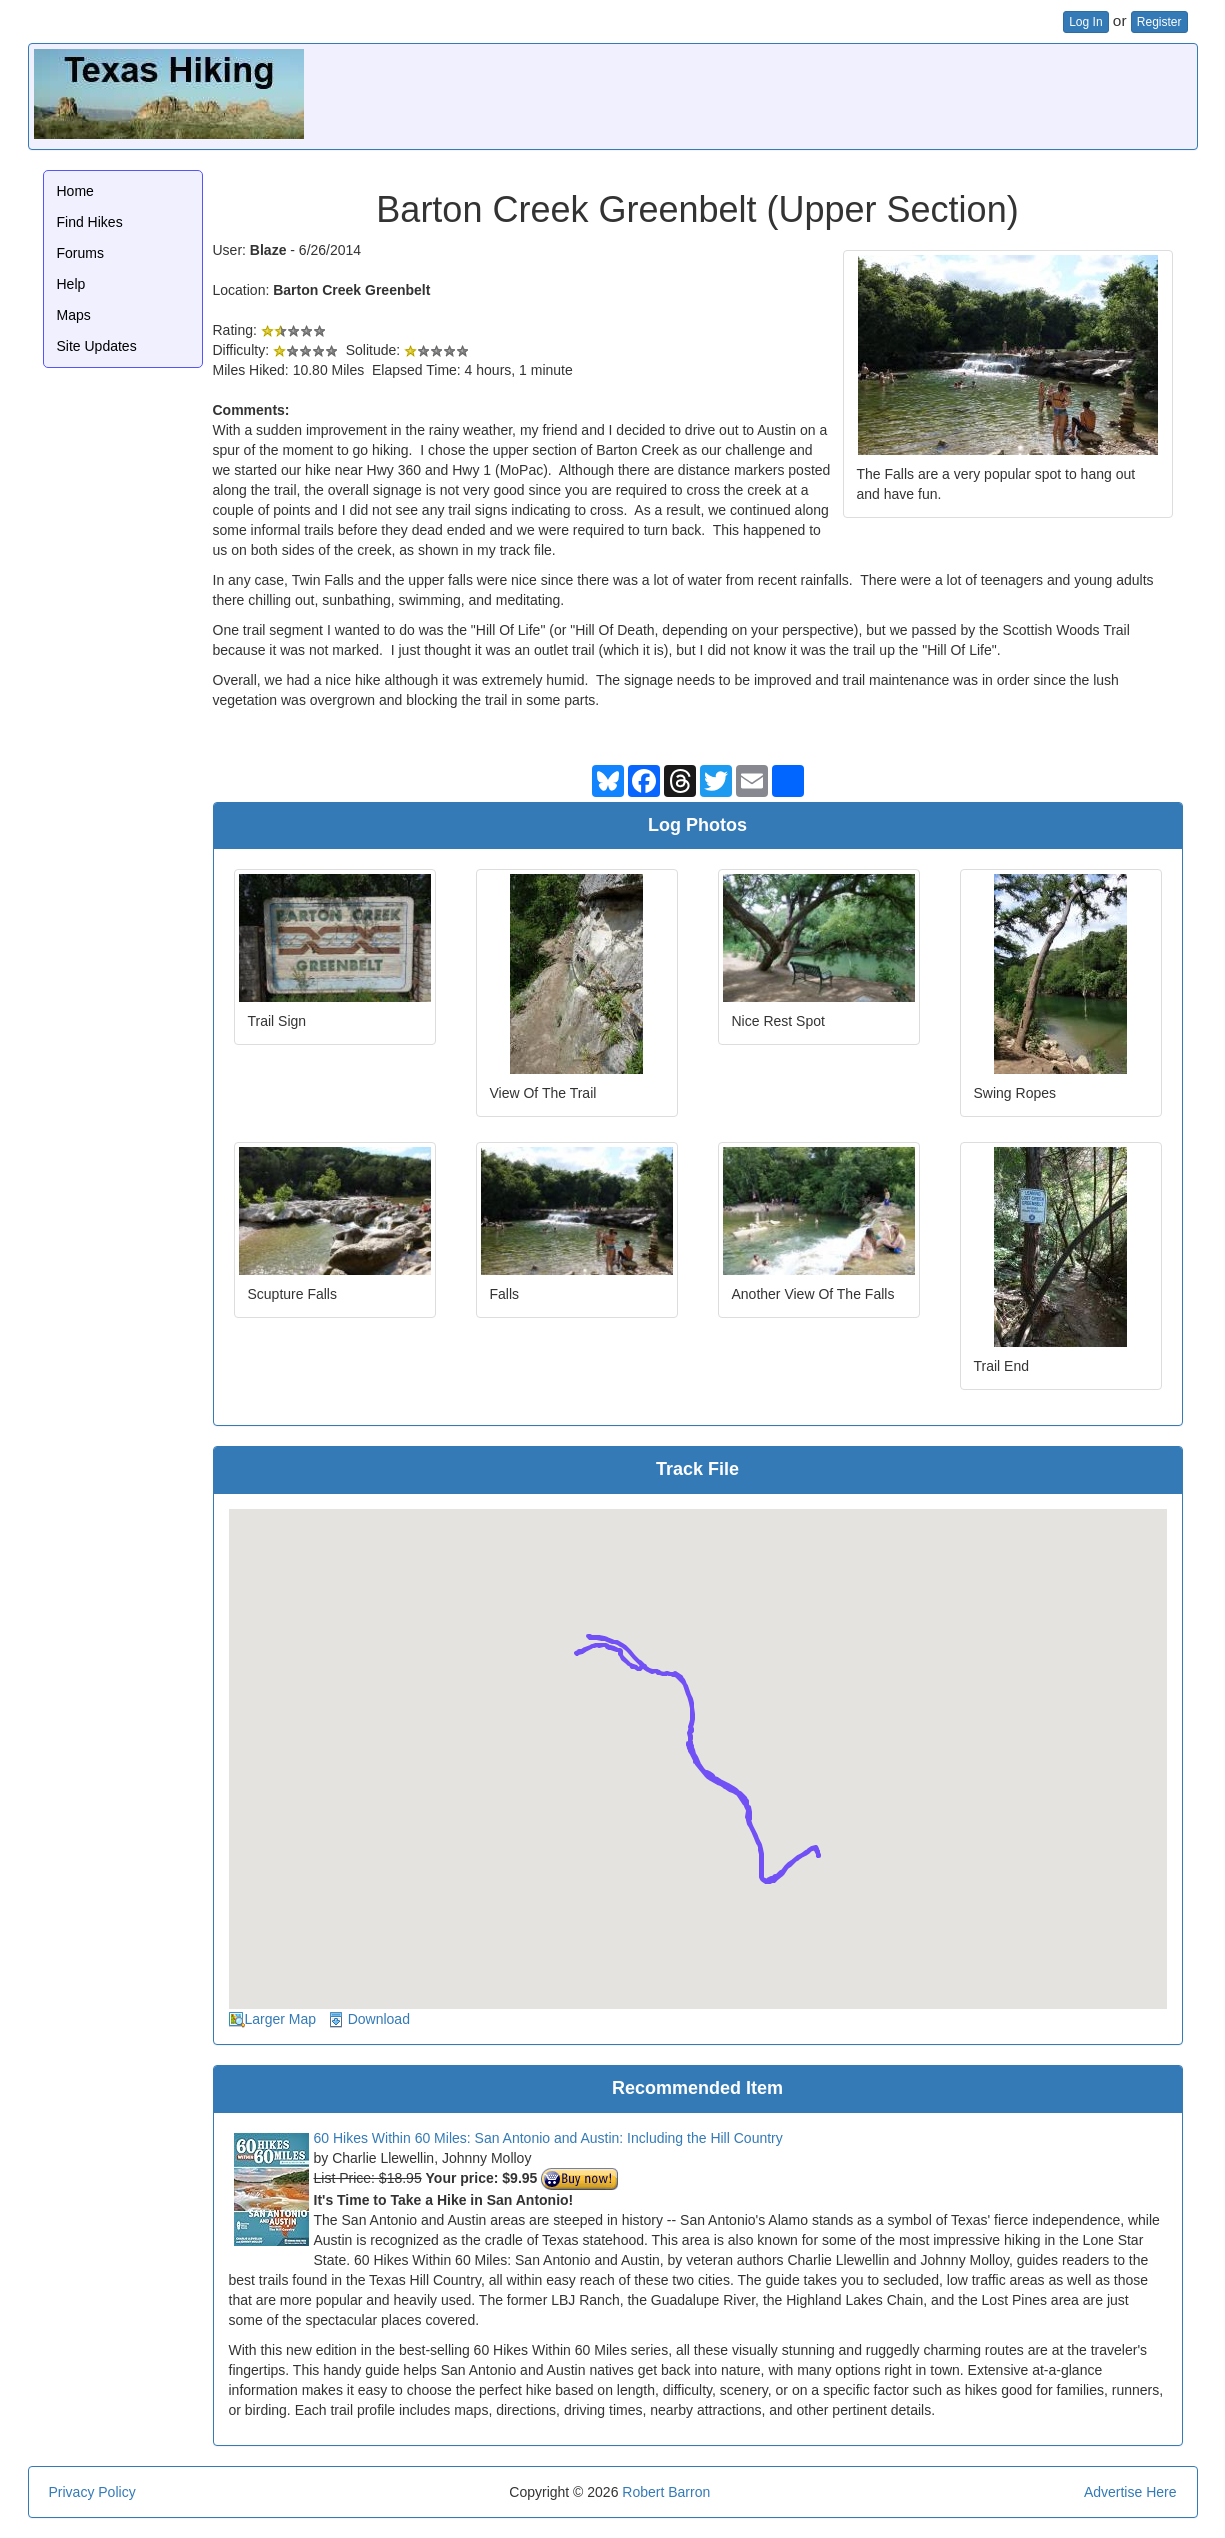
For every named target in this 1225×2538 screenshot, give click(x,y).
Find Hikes (90, 222)
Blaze (268, 250)
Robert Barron (666, 2492)
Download (379, 2019)
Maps (74, 315)
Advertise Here (1130, 2492)
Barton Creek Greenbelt (351, 290)
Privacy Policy (92, 2492)
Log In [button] (1085, 22)
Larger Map (281, 2019)
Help (71, 284)
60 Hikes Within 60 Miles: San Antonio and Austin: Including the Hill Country (548, 2138)
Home (75, 191)
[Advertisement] (828, 94)
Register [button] (1159, 22)
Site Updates (97, 346)
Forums (80, 253)
